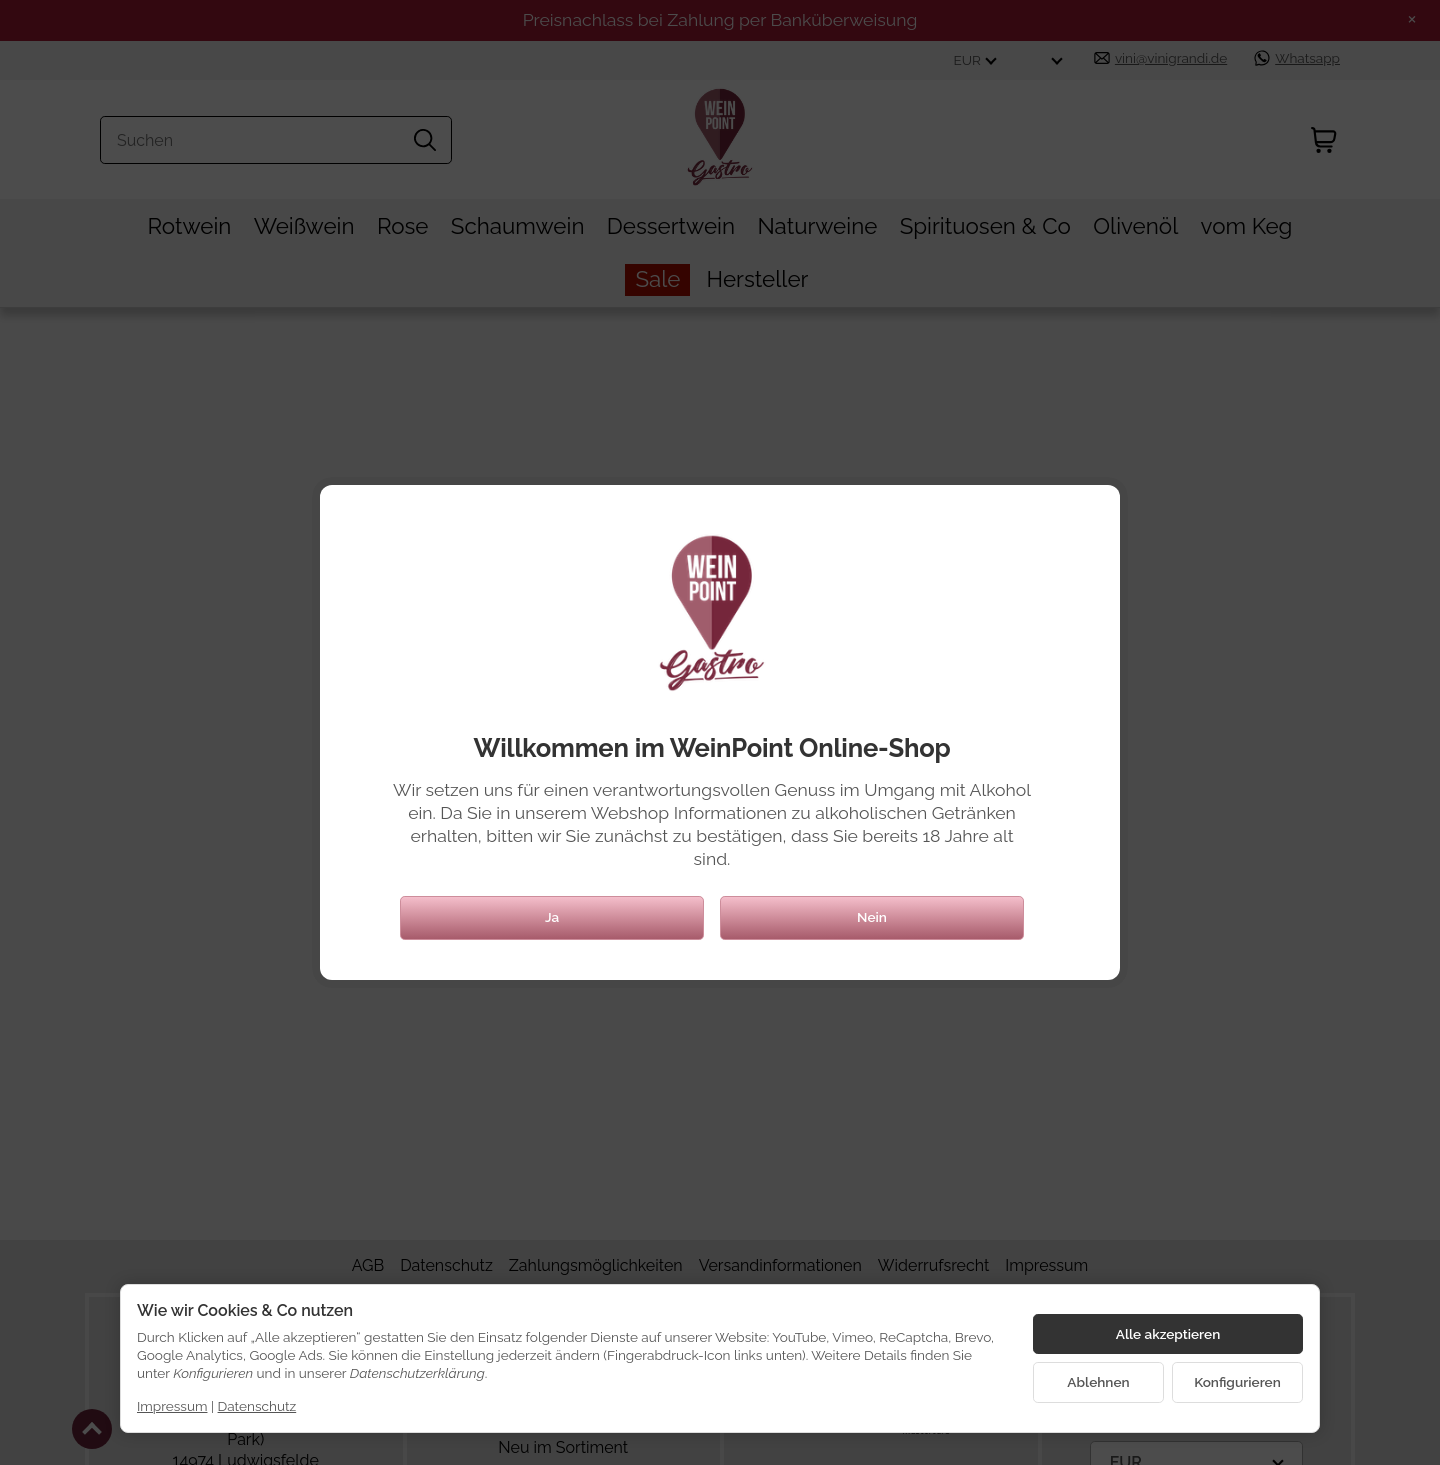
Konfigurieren (1237, 1382)
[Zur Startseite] (712, 613)
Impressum (172, 1406)
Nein (872, 917)
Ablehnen (1098, 1382)
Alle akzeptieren (1168, 1334)
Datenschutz (257, 1406)
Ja (552, 917)
